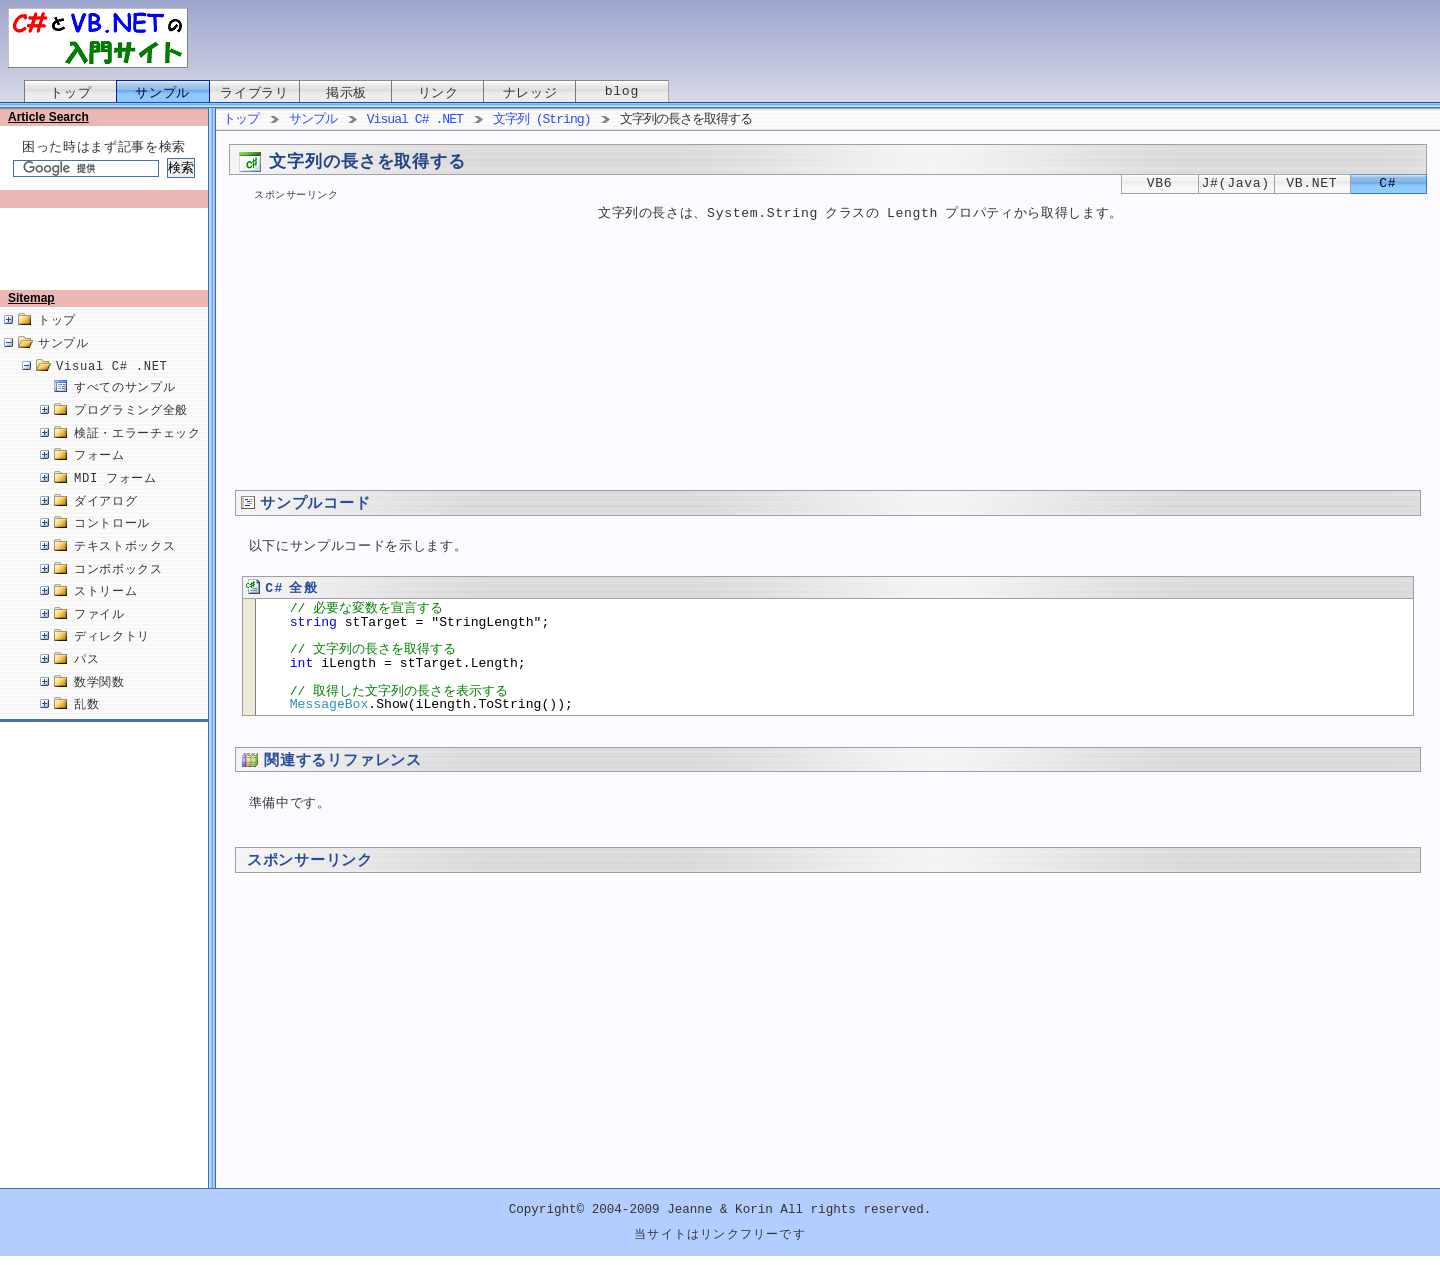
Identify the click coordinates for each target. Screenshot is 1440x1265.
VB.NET (1311, 184)
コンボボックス (118, 590)
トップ (70, 93)
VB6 (1160, 184)
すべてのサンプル (124, 408)
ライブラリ (254, 93)
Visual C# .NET (112, 387)
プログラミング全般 (131, 431)
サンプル (162, 93)
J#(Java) (1236, 184)
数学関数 (99, 703)
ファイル (99, 635)
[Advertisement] (108, 257)
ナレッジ (530, 93)
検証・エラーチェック (137, 454)
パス (86, 680)
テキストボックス (124, 567)
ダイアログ (105, 522)
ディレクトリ (112, 657)
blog (622, 93)
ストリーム (105, 612)
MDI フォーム (115, 499)
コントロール (112, 544)
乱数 (86, 725)
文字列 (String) (542, 120)
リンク (438, 93)
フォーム (99, 476)
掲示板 (346, 93)
